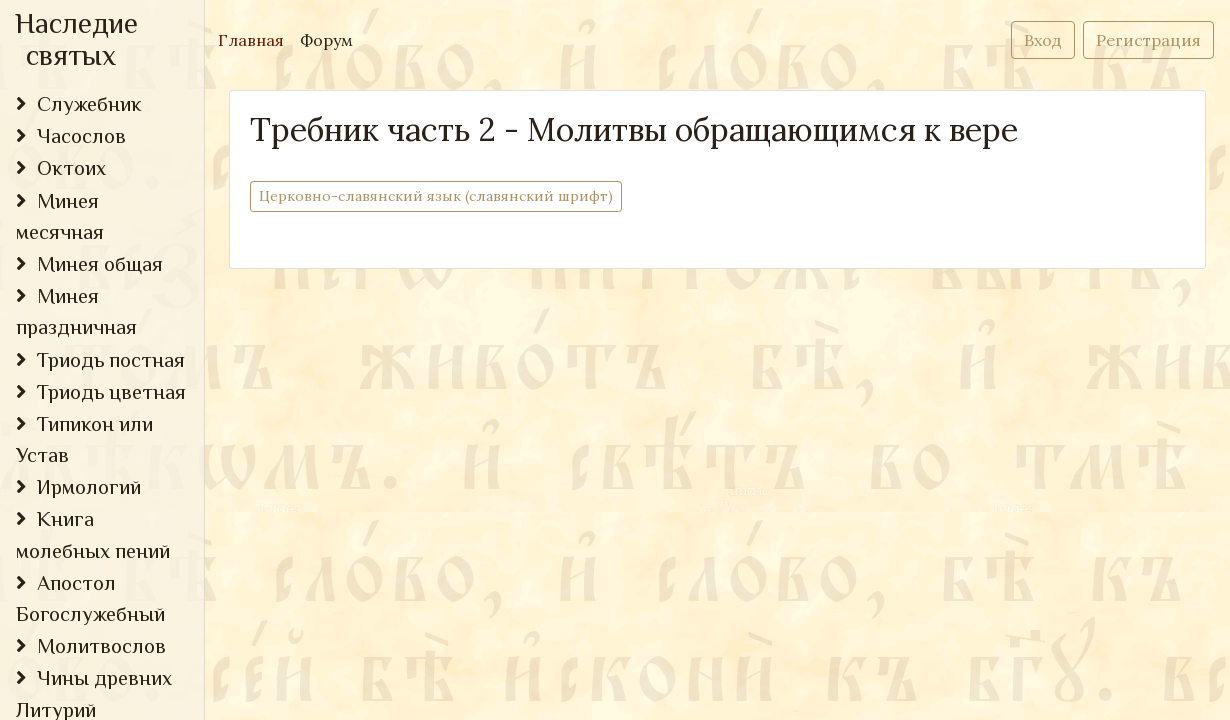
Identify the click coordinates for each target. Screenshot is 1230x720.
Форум (326, 40)
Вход (1043, 40)
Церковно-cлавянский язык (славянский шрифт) (436, 195)
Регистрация (1148, 40)
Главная (255, 38)
